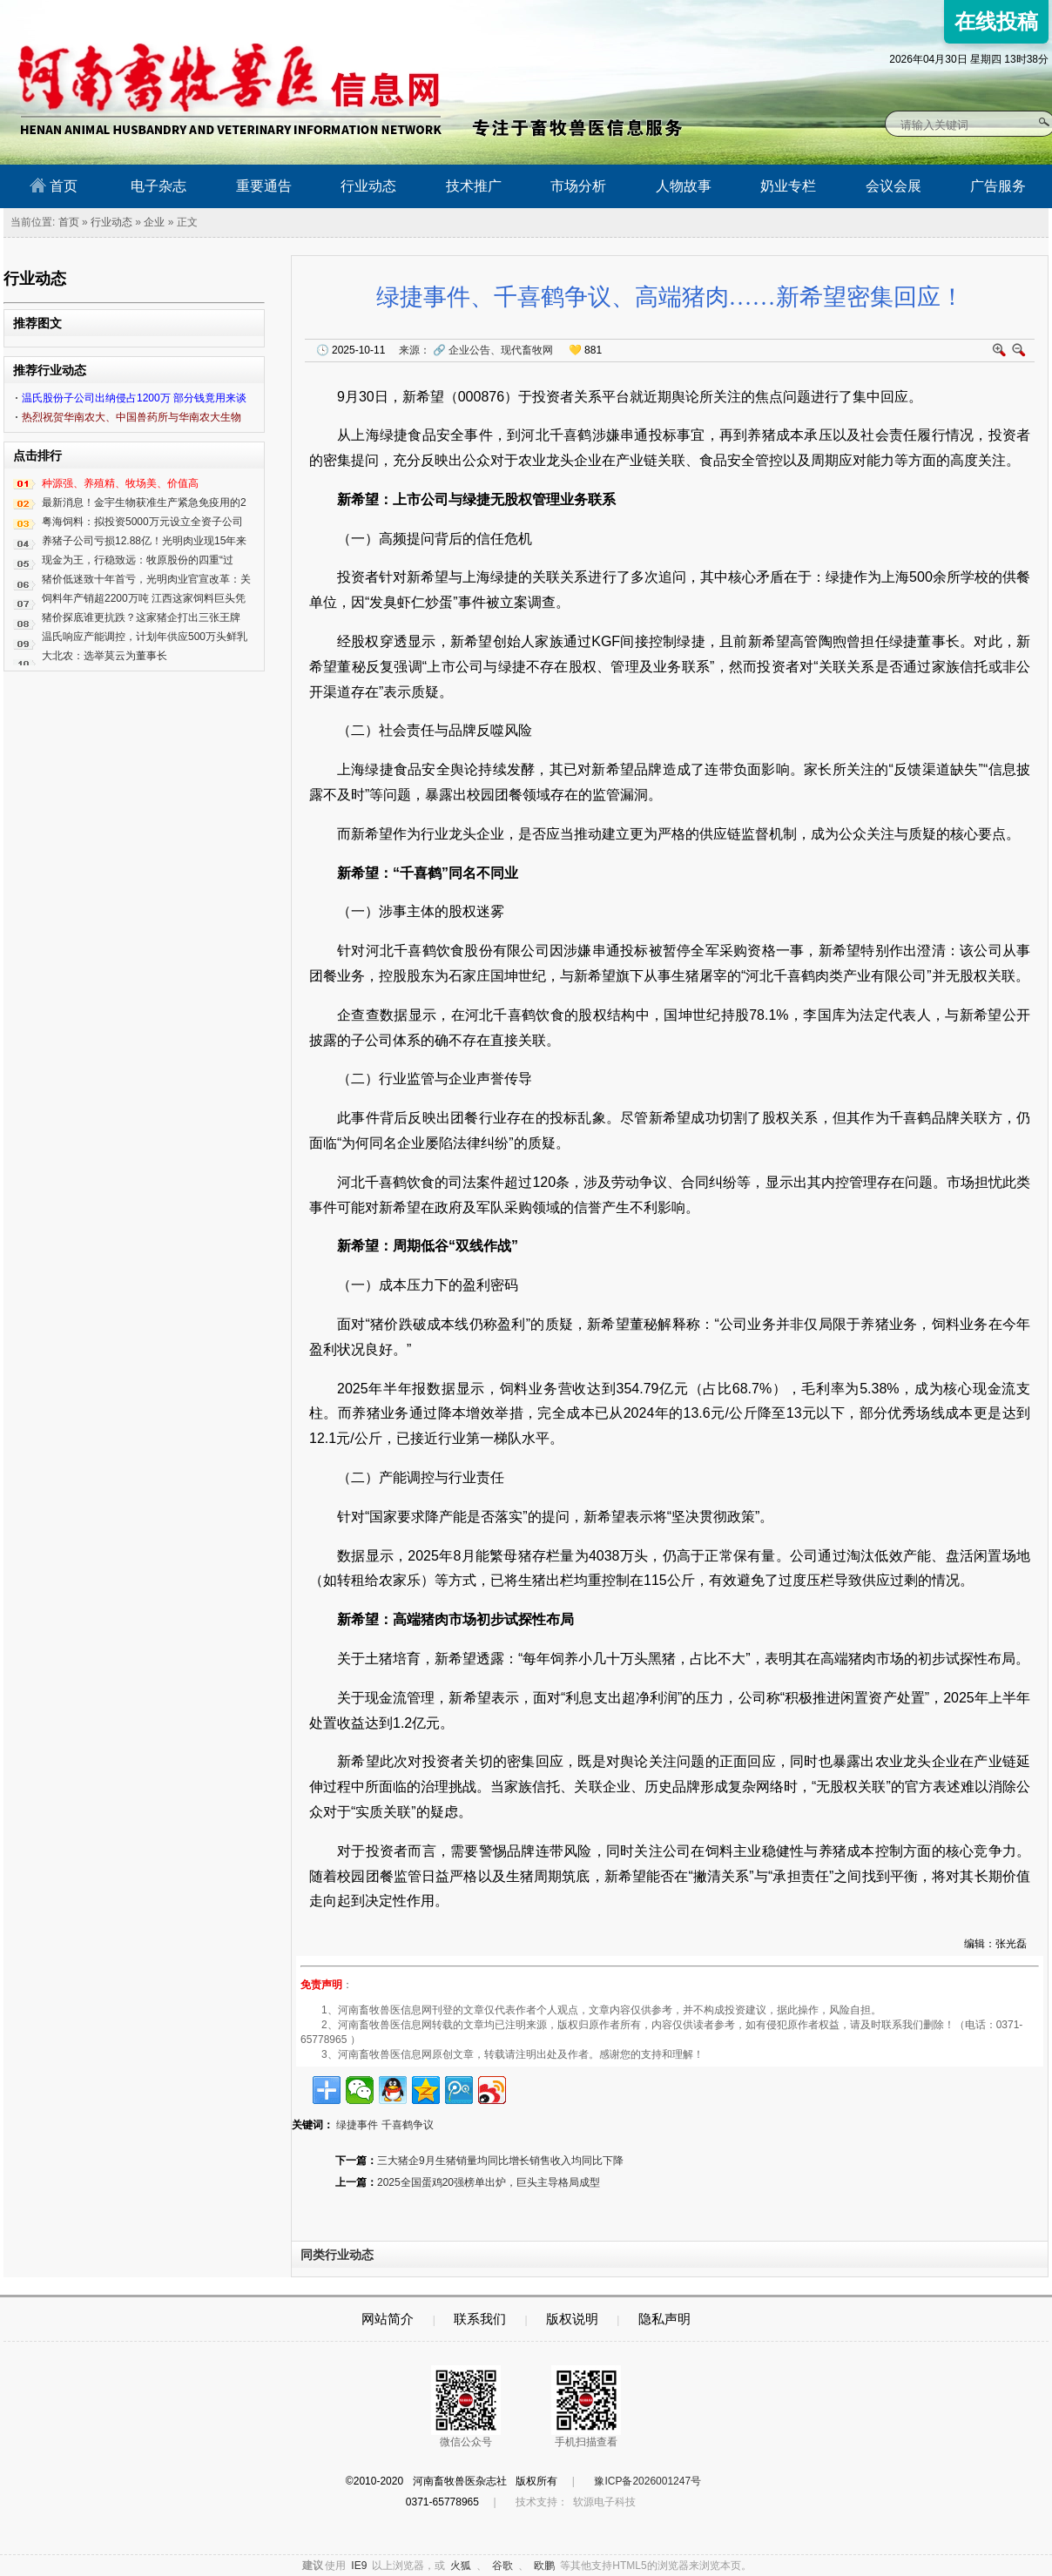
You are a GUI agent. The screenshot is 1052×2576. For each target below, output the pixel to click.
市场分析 (578, 186)
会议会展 (893, 186)
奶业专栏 (788, 186)
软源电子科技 (604, 2502)
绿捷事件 (357, 2125)
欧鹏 (544, 2565)
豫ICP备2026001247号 (647, 2481)
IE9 (359, 2565)
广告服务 (998, 186)
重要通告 (264, 186)
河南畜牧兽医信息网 (210, 14)
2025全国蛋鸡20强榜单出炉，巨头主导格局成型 (488, 2182)
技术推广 (474, 186)
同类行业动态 (337, 2255)
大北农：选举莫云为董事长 (104, 656)
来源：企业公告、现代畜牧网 (476, 350)
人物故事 (683, 186)
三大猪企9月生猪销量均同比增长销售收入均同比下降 (500, 2161)
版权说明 (572, 2318)
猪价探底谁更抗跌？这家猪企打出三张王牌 (141, 617)
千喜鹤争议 (407, 2125)
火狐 (460, 2565)
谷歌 (502, 2565)
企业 (154, 222)
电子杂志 (158, 186)
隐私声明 (664, 2318)
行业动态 (368, 186)
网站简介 (387, 2318)
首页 (54, 185)
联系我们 (480, 2318)
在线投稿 (996, 21)
